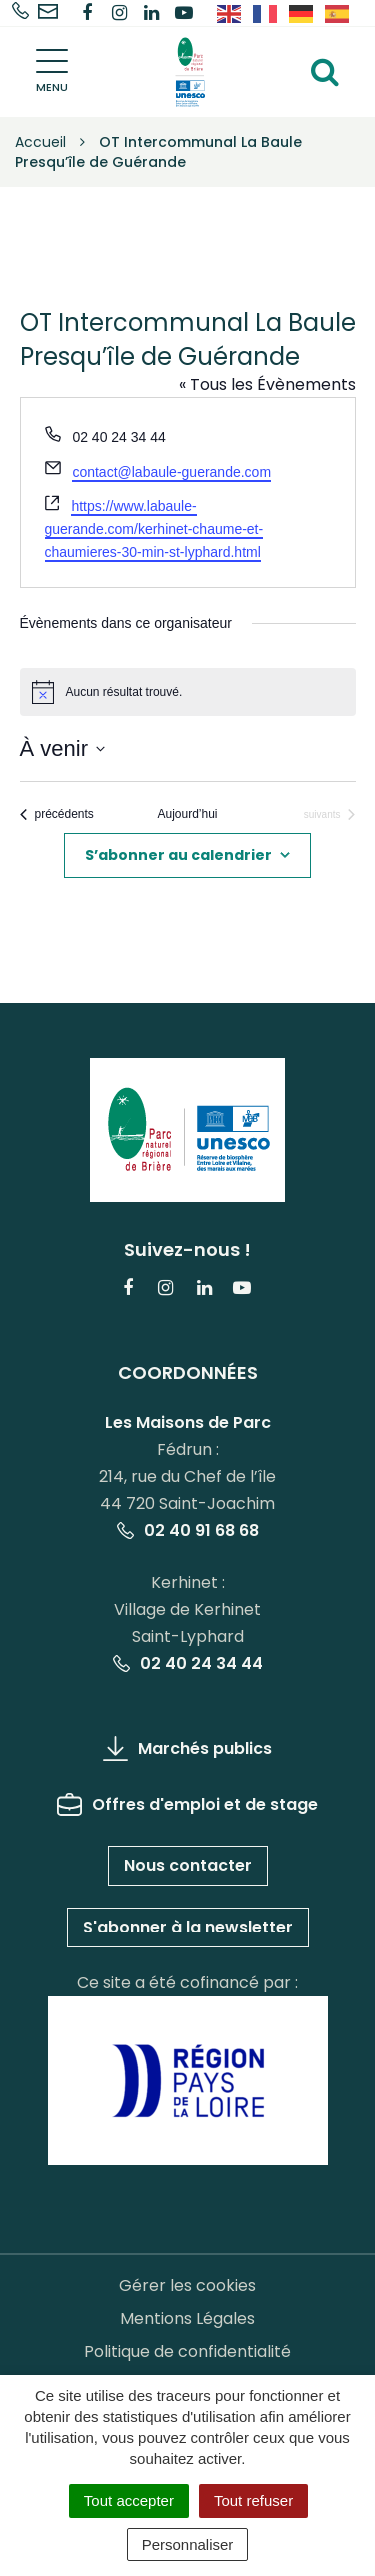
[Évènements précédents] (57, 814)
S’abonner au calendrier (178, 855)
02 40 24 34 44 (188, 1663)
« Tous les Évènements (267, 384)
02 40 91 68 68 (188, 1530)
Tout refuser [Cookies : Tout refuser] (253, 2500)
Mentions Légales (187, 2318)
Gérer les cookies (187, 2285)
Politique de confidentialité (187, 2351)
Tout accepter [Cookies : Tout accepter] (129, 2500)
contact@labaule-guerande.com (171, 472)
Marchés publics (187, 1748)
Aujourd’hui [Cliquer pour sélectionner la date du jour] (187, 814)
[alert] (188, 692)
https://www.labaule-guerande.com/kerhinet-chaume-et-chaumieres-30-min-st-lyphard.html (154, 528)
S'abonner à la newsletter (188, 1927)
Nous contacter (188, 1865)
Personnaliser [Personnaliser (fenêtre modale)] (188, 2544)
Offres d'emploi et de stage (187, 1804)
